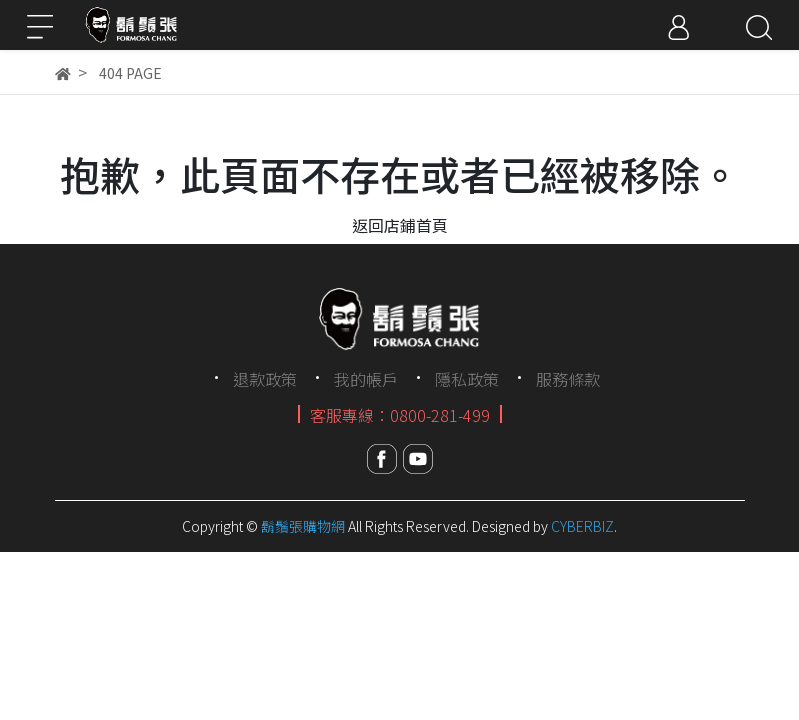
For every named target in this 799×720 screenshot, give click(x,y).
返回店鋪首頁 (400, 225)
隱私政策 (467, 379)
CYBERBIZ (582, 526)
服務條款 (568, 379)
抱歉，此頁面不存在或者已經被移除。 (400, 174)
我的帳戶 (366, 379)
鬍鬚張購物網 (303, 526)
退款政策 (265, 379)
